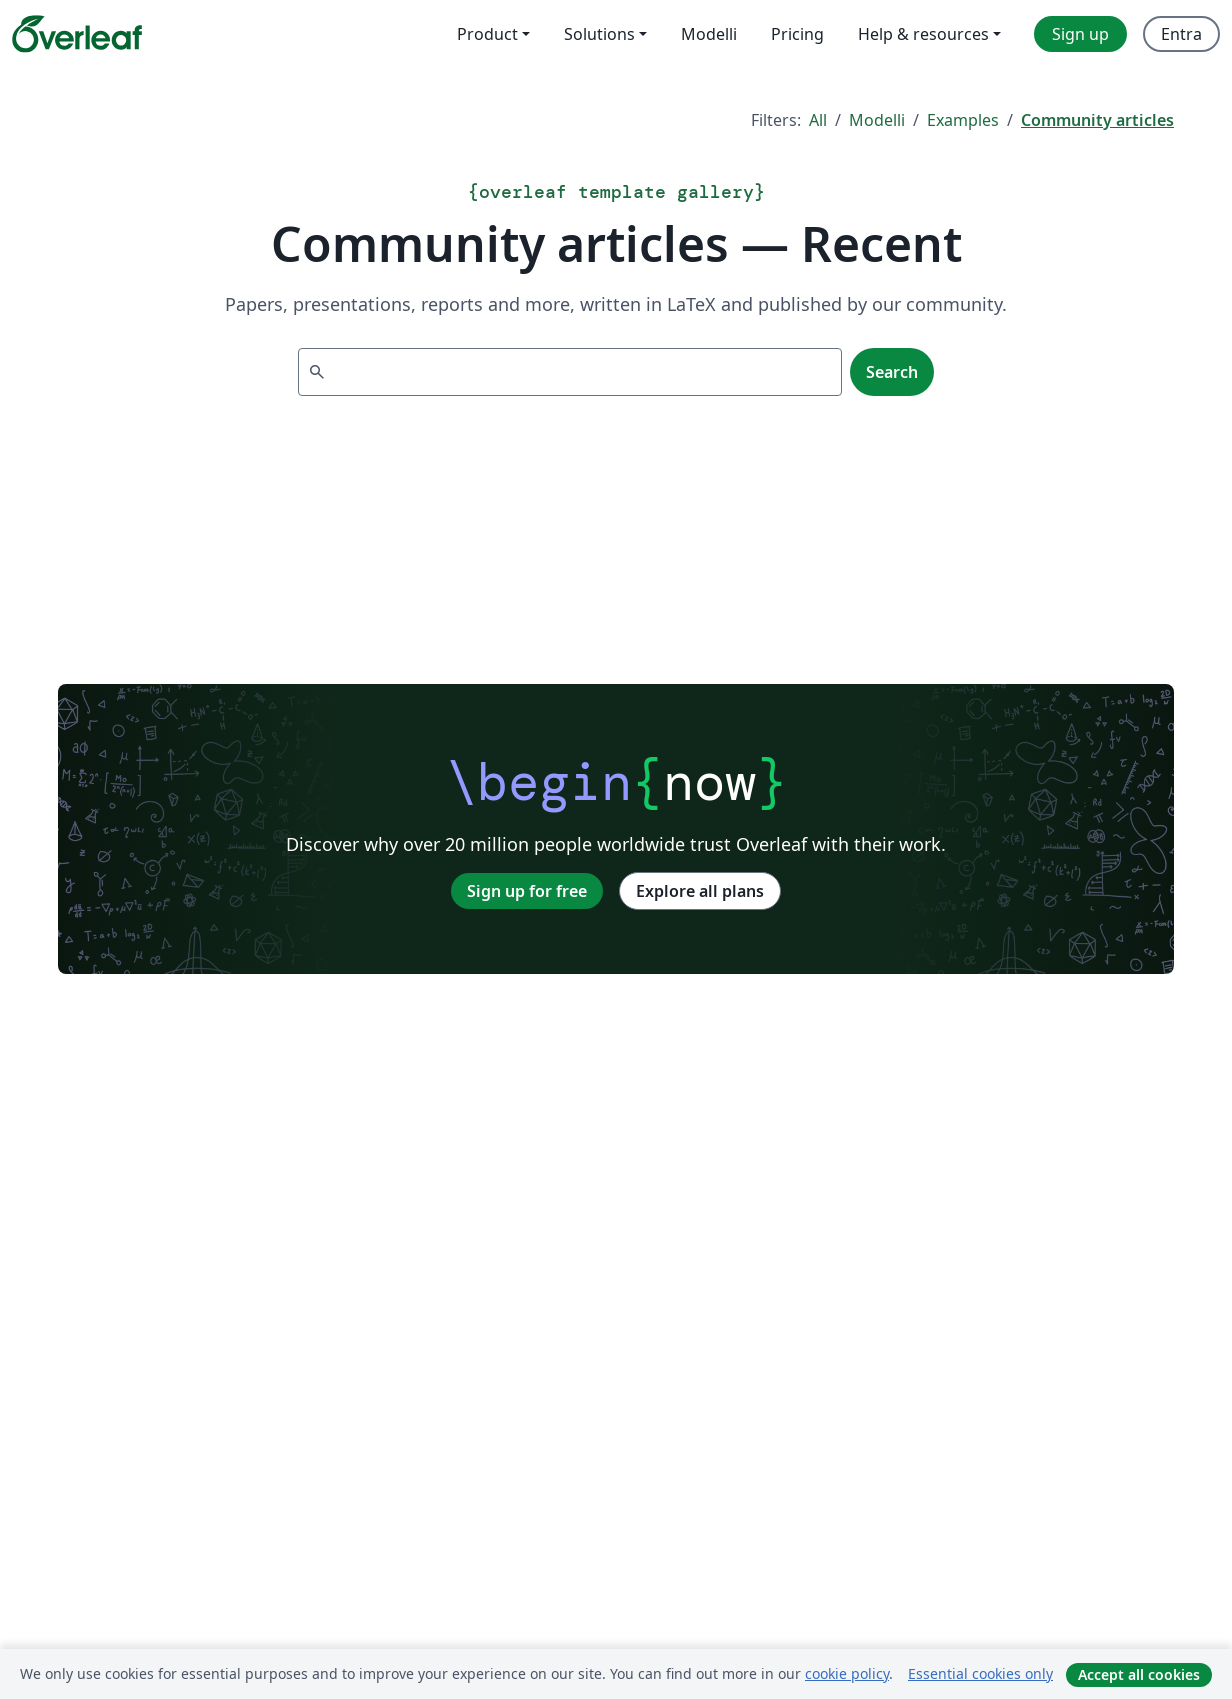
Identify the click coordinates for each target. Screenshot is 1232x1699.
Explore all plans (700, 891)
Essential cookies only (980, 1673)
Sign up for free (527, 891)
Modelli (877, 120)
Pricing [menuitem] (797, 34)
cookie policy (847, 1673)
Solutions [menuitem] (599, 34)
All (818, 120)
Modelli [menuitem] (709, 34)
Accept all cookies (1139, 1674)
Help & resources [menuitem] (923, 34)
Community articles (1097, 120)
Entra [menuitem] (1181, 34)
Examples (963, 120)
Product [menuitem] (487, 34)
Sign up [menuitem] (1080, 34)
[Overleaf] (77, 34)
